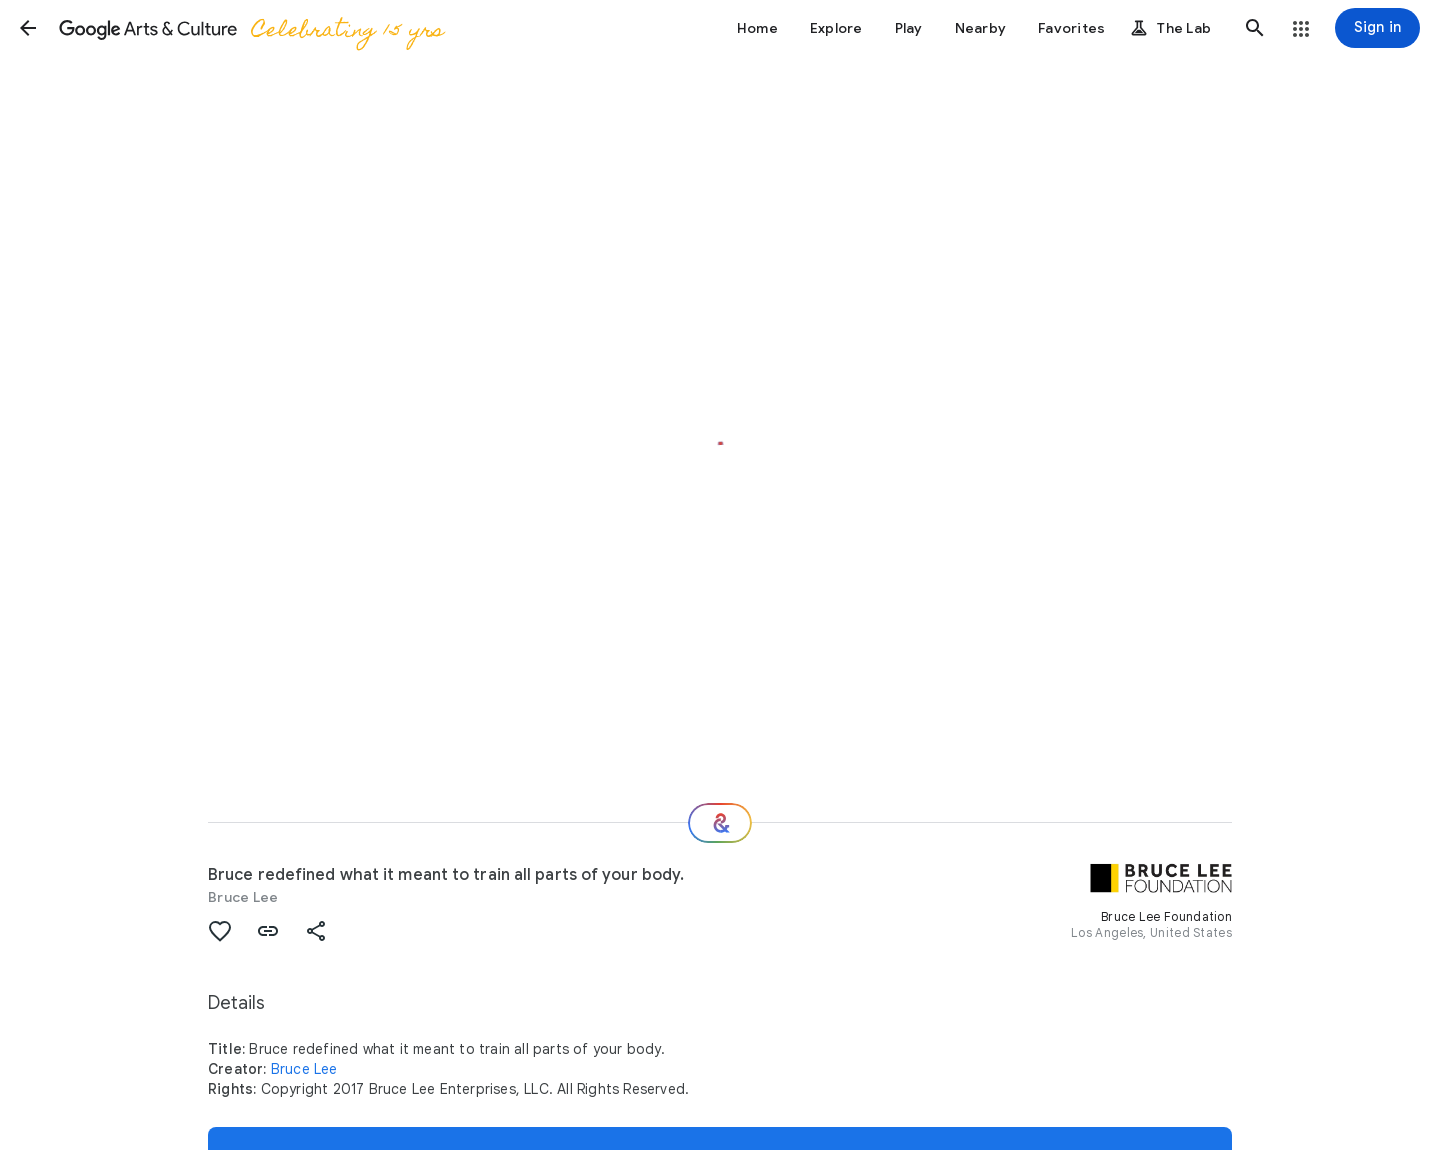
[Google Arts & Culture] (250, 28)
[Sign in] (1377, 28)
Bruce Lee (243, 897)
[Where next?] (720, 823)
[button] (28, 28)
